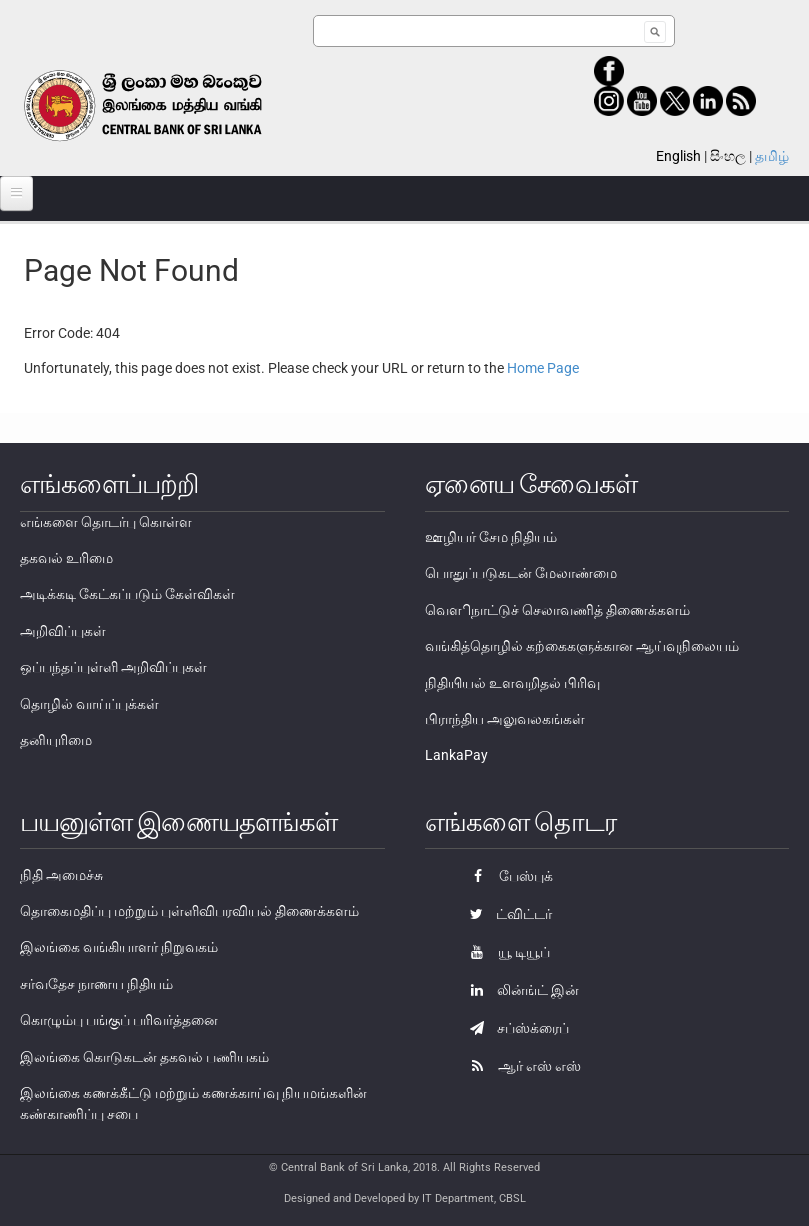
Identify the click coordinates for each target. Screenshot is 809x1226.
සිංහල (728, 156)
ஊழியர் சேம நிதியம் (491, 537)
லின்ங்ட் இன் (519, 990)
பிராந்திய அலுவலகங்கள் (505, 719)
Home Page (543, 368)
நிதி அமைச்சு (61, 875)
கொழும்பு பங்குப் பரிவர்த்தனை (119, 1020)
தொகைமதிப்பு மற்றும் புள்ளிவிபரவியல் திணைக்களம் (189, 911)
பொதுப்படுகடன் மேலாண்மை (521, 573)
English (678, 156)
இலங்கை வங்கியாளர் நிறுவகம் (119, 947)
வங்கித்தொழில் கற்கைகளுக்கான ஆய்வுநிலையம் (582, 646)
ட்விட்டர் (506, 914)
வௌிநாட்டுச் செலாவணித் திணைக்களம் (557, 610)
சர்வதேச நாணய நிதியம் (96, 984)
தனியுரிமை (56, 740)
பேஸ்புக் (506, 876)
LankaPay (456, 755)
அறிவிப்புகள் (63, 631)
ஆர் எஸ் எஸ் (520, 1066)
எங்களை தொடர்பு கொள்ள (106, 522)
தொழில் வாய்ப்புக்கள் (89, 704)
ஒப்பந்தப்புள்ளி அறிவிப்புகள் (113, 667)
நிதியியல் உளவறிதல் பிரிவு (512, 683)
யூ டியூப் (505, 952)
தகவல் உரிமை (66, 558)
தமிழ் (772, 156)
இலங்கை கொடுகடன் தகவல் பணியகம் (144, 1057)
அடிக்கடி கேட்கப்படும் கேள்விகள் (127, 594)
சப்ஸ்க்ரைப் (514, 1028)
